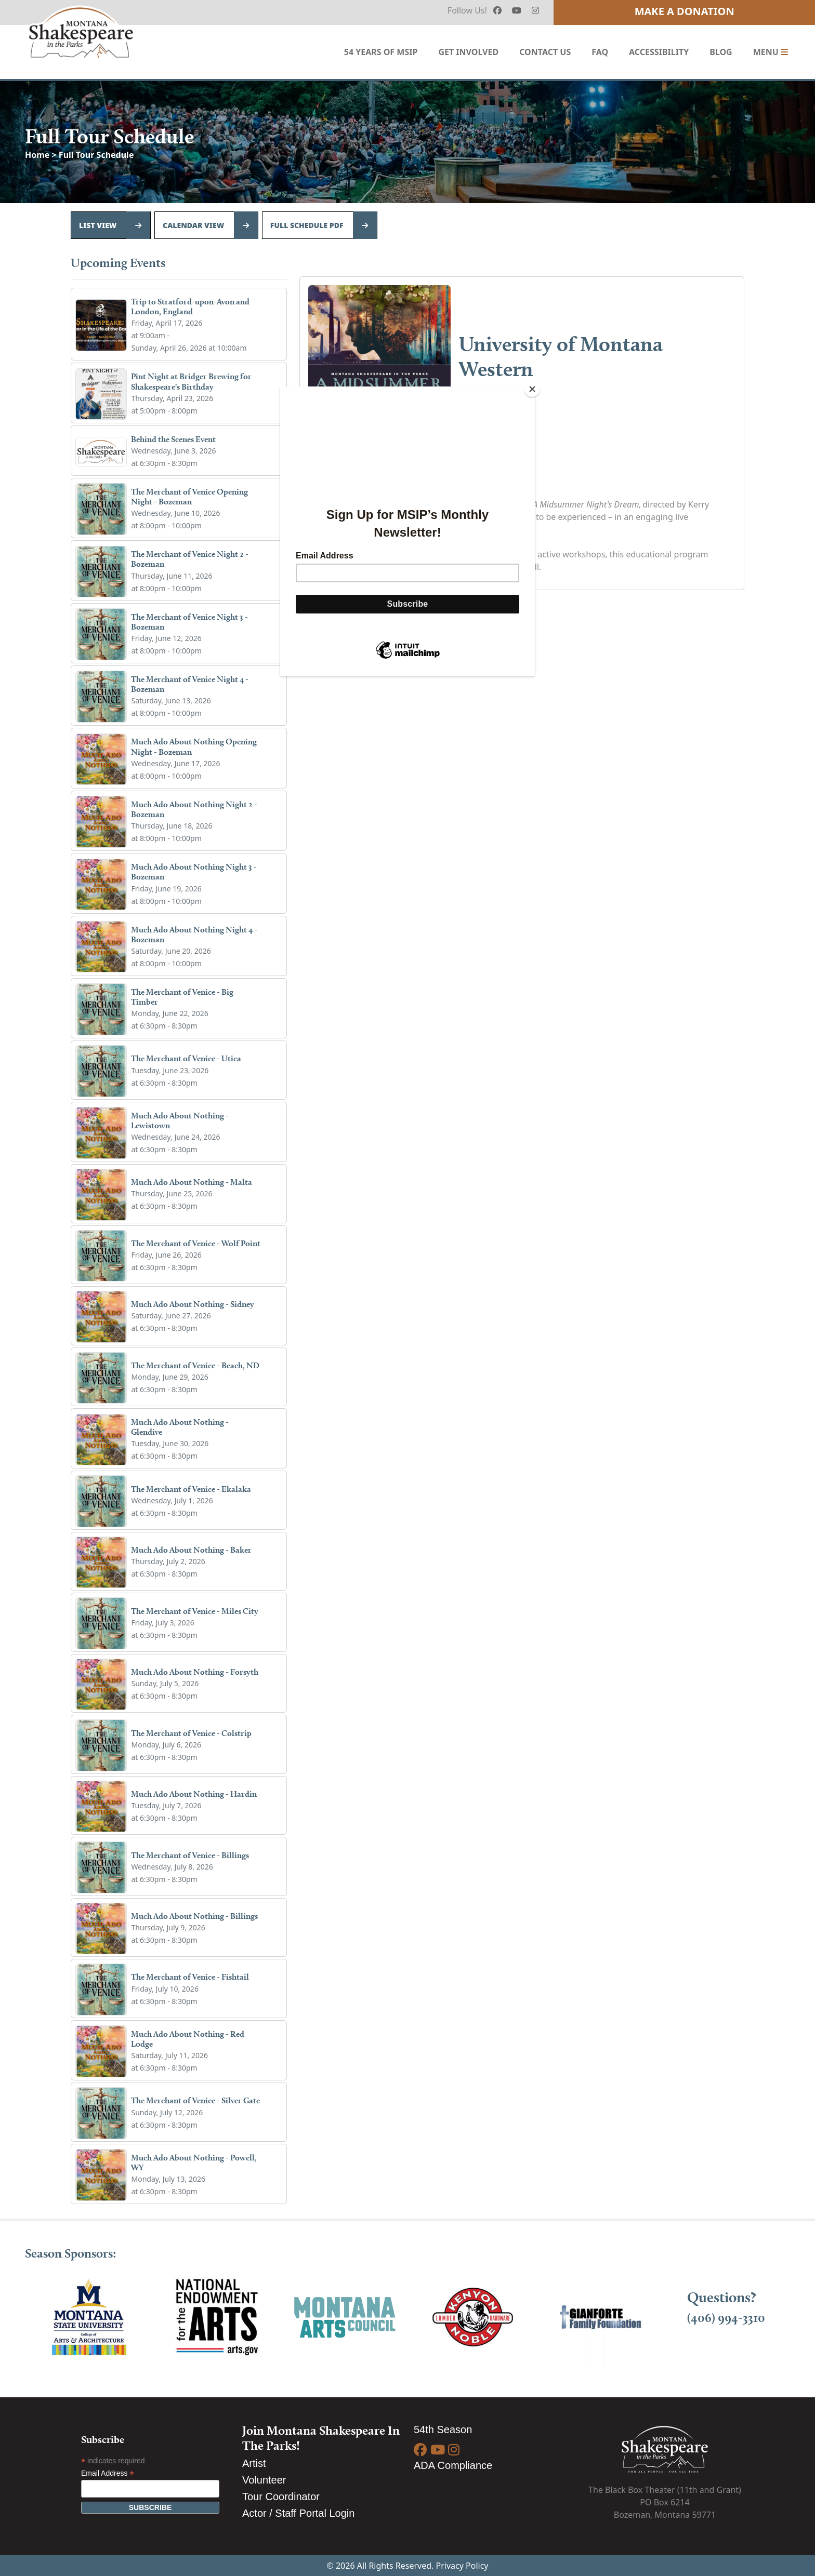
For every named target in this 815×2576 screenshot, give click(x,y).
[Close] (532, 389)
